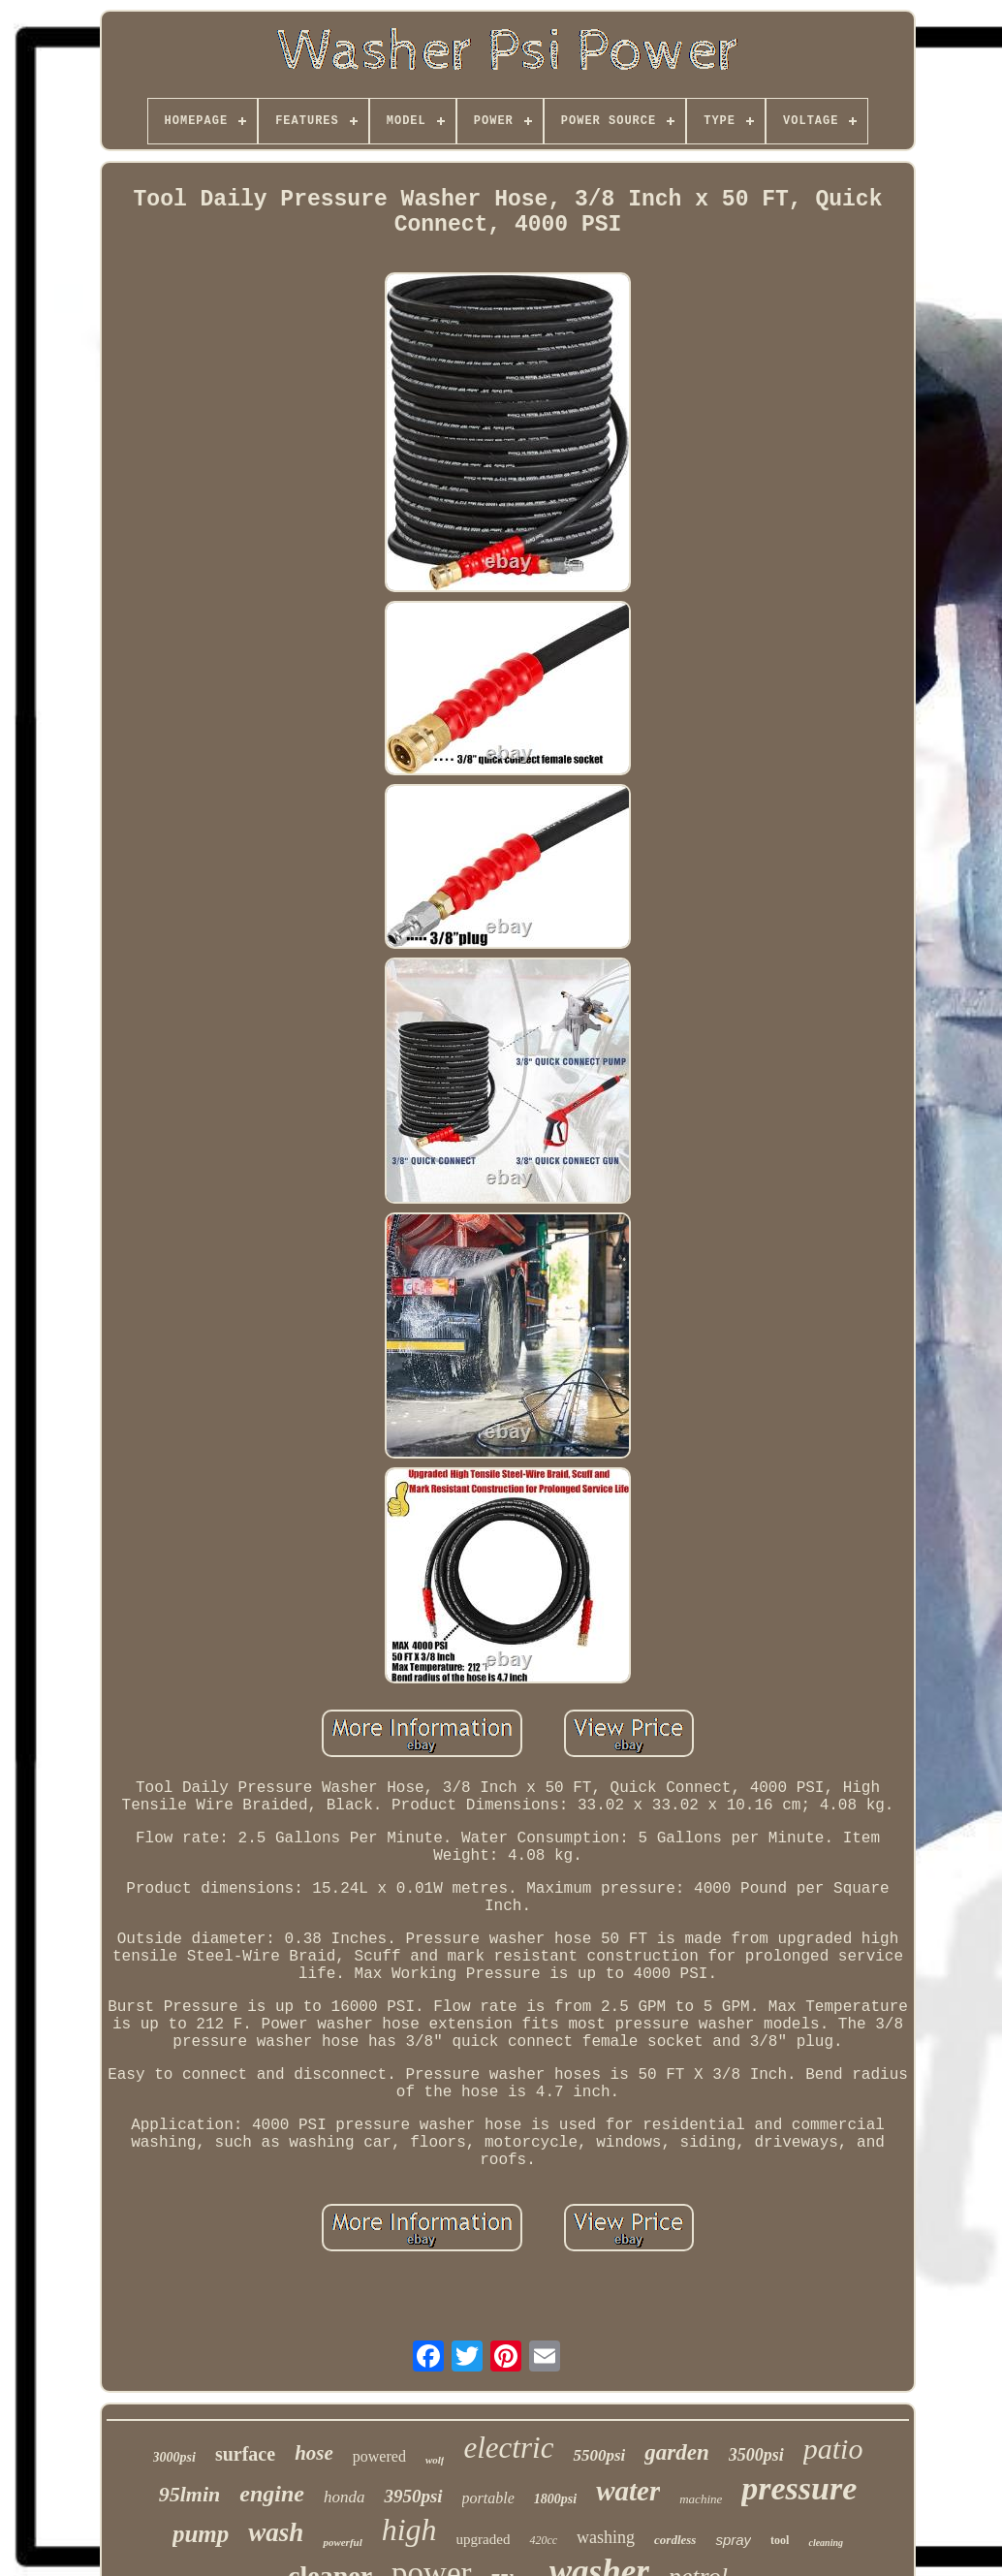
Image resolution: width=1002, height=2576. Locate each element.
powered (379, 2456)
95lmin (190, 2494)
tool (779, 2540)
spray (733, 2539)
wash (275, 2532)
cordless (675, 2539)
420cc (543, 2540)
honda (344, 2497)
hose (314, 2453)
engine (271, 2493)
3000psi (174, 2457)
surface (245, 2454)
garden (676, 2452)
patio (833, 2449)
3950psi (413, 2496)
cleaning (825, 2542)
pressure (799, 2488)
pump (200, 2534)
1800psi (555, 2499)
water (628, 2490)
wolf (435, 2460)
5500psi (599, 2455)
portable (488, 2498)
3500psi (756, 2455)
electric (508, 2448)
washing (606, 2537)
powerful (342, 2542)
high (409, 2529)
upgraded (483, 2539)
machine (700, 2499)
